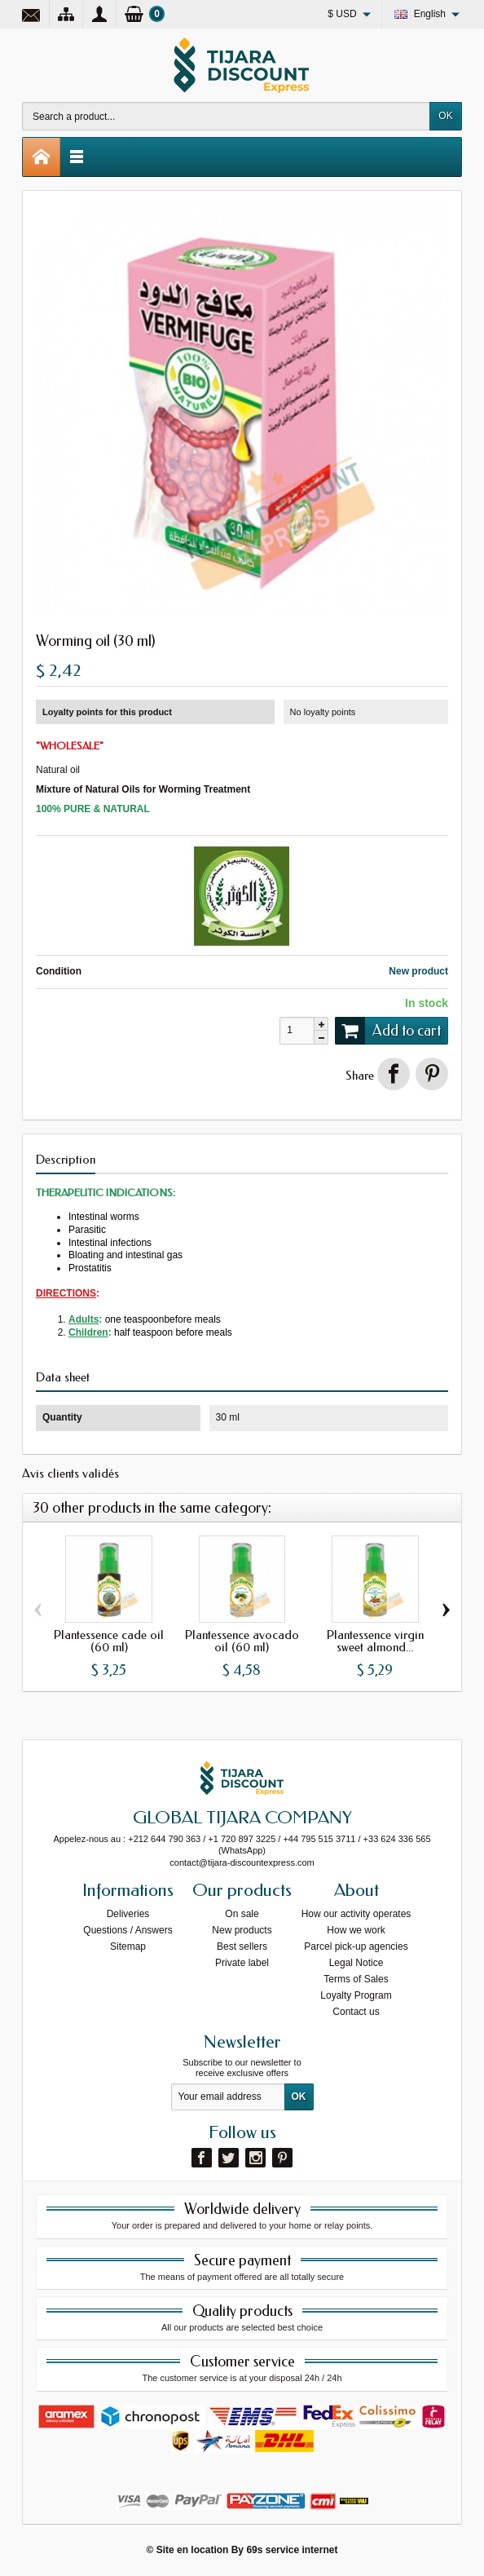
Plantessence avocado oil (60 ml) (242, 1641)
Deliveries (128, 1914)
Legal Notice (356, 1962)
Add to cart (388, 1031)
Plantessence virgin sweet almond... (375, 1641)
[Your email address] (228, 2097)
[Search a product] (226, 116)
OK (445, 116)
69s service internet (291, 2550)
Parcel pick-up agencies (355, 1946)
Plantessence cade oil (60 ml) (109, 1641)
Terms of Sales (355, 1979)
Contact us (355, 2011)
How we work (356, 1930)
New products (241, 1930)
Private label (242, 1962)
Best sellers (242, 1946)
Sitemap (128, 1946)
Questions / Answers (127, 1930)
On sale (241, 1914)
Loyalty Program (355, 1995)
